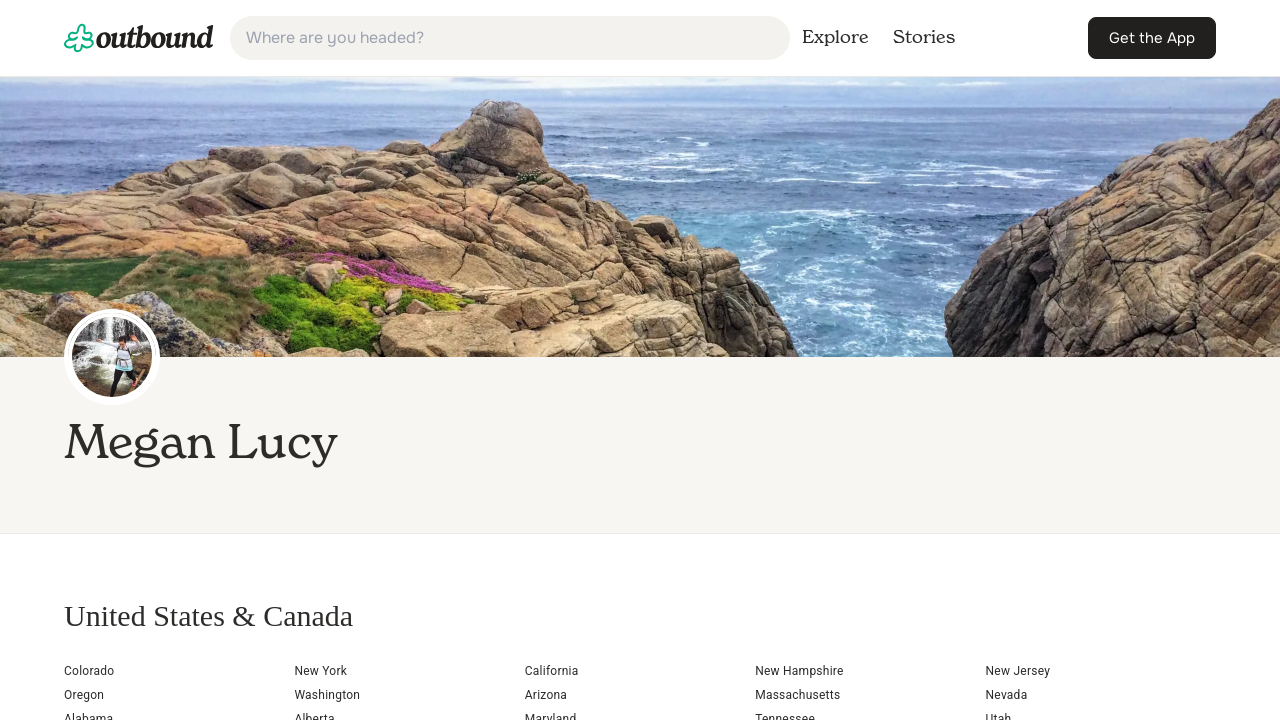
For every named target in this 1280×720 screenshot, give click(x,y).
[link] (139, 38)
